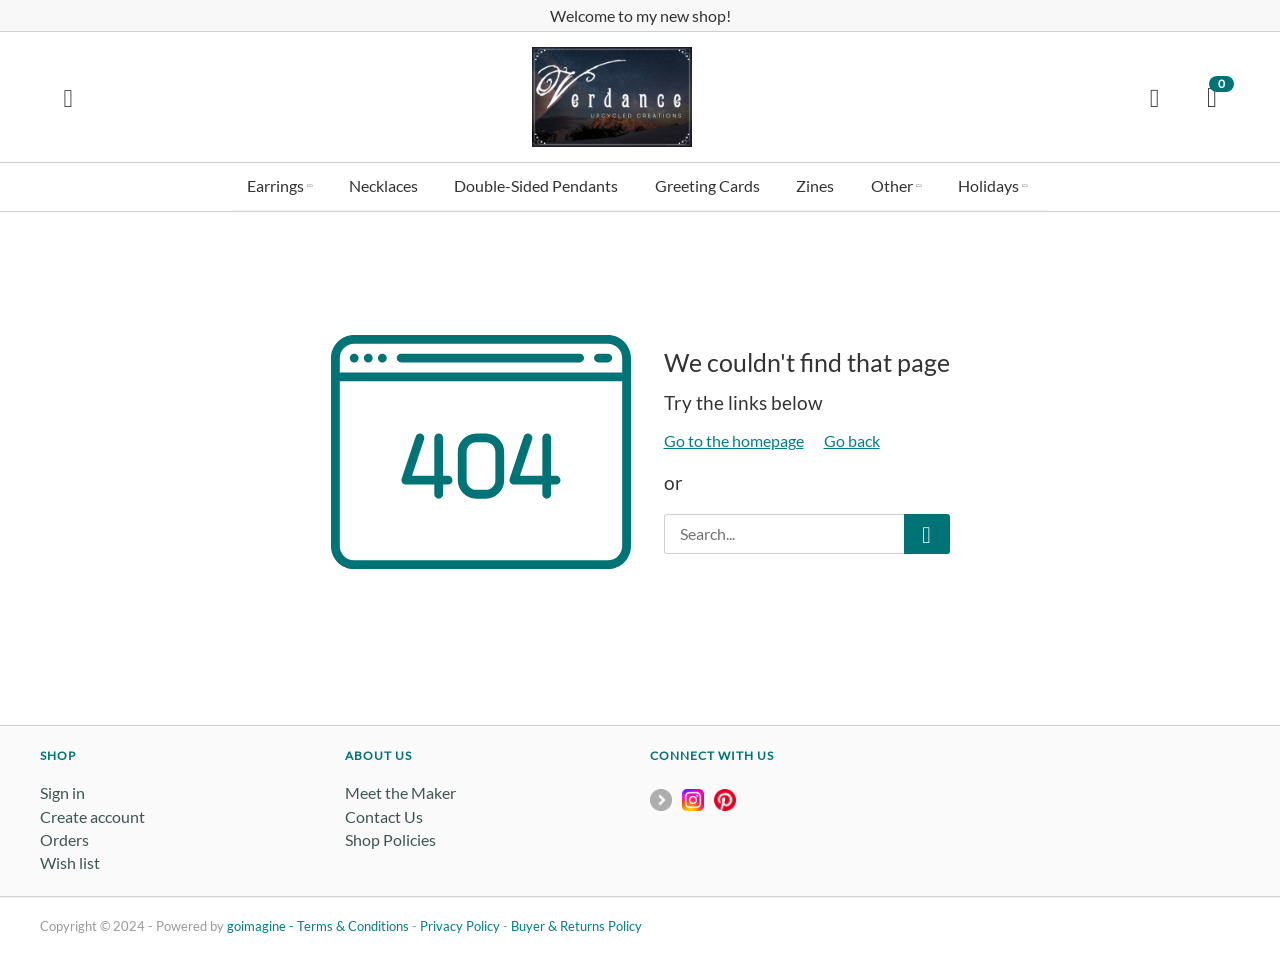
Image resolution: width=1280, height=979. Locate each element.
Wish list (70, 861)
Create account (92, 814)
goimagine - (262, 925)
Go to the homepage (734, 439)
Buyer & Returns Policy (576, 925)
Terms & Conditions (353, 925)
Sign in (62, 791)
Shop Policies (390, 837)
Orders (64, 837)
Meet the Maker (400, 791)
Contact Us (384, 814)
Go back (852, 439)
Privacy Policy (460, 925)
